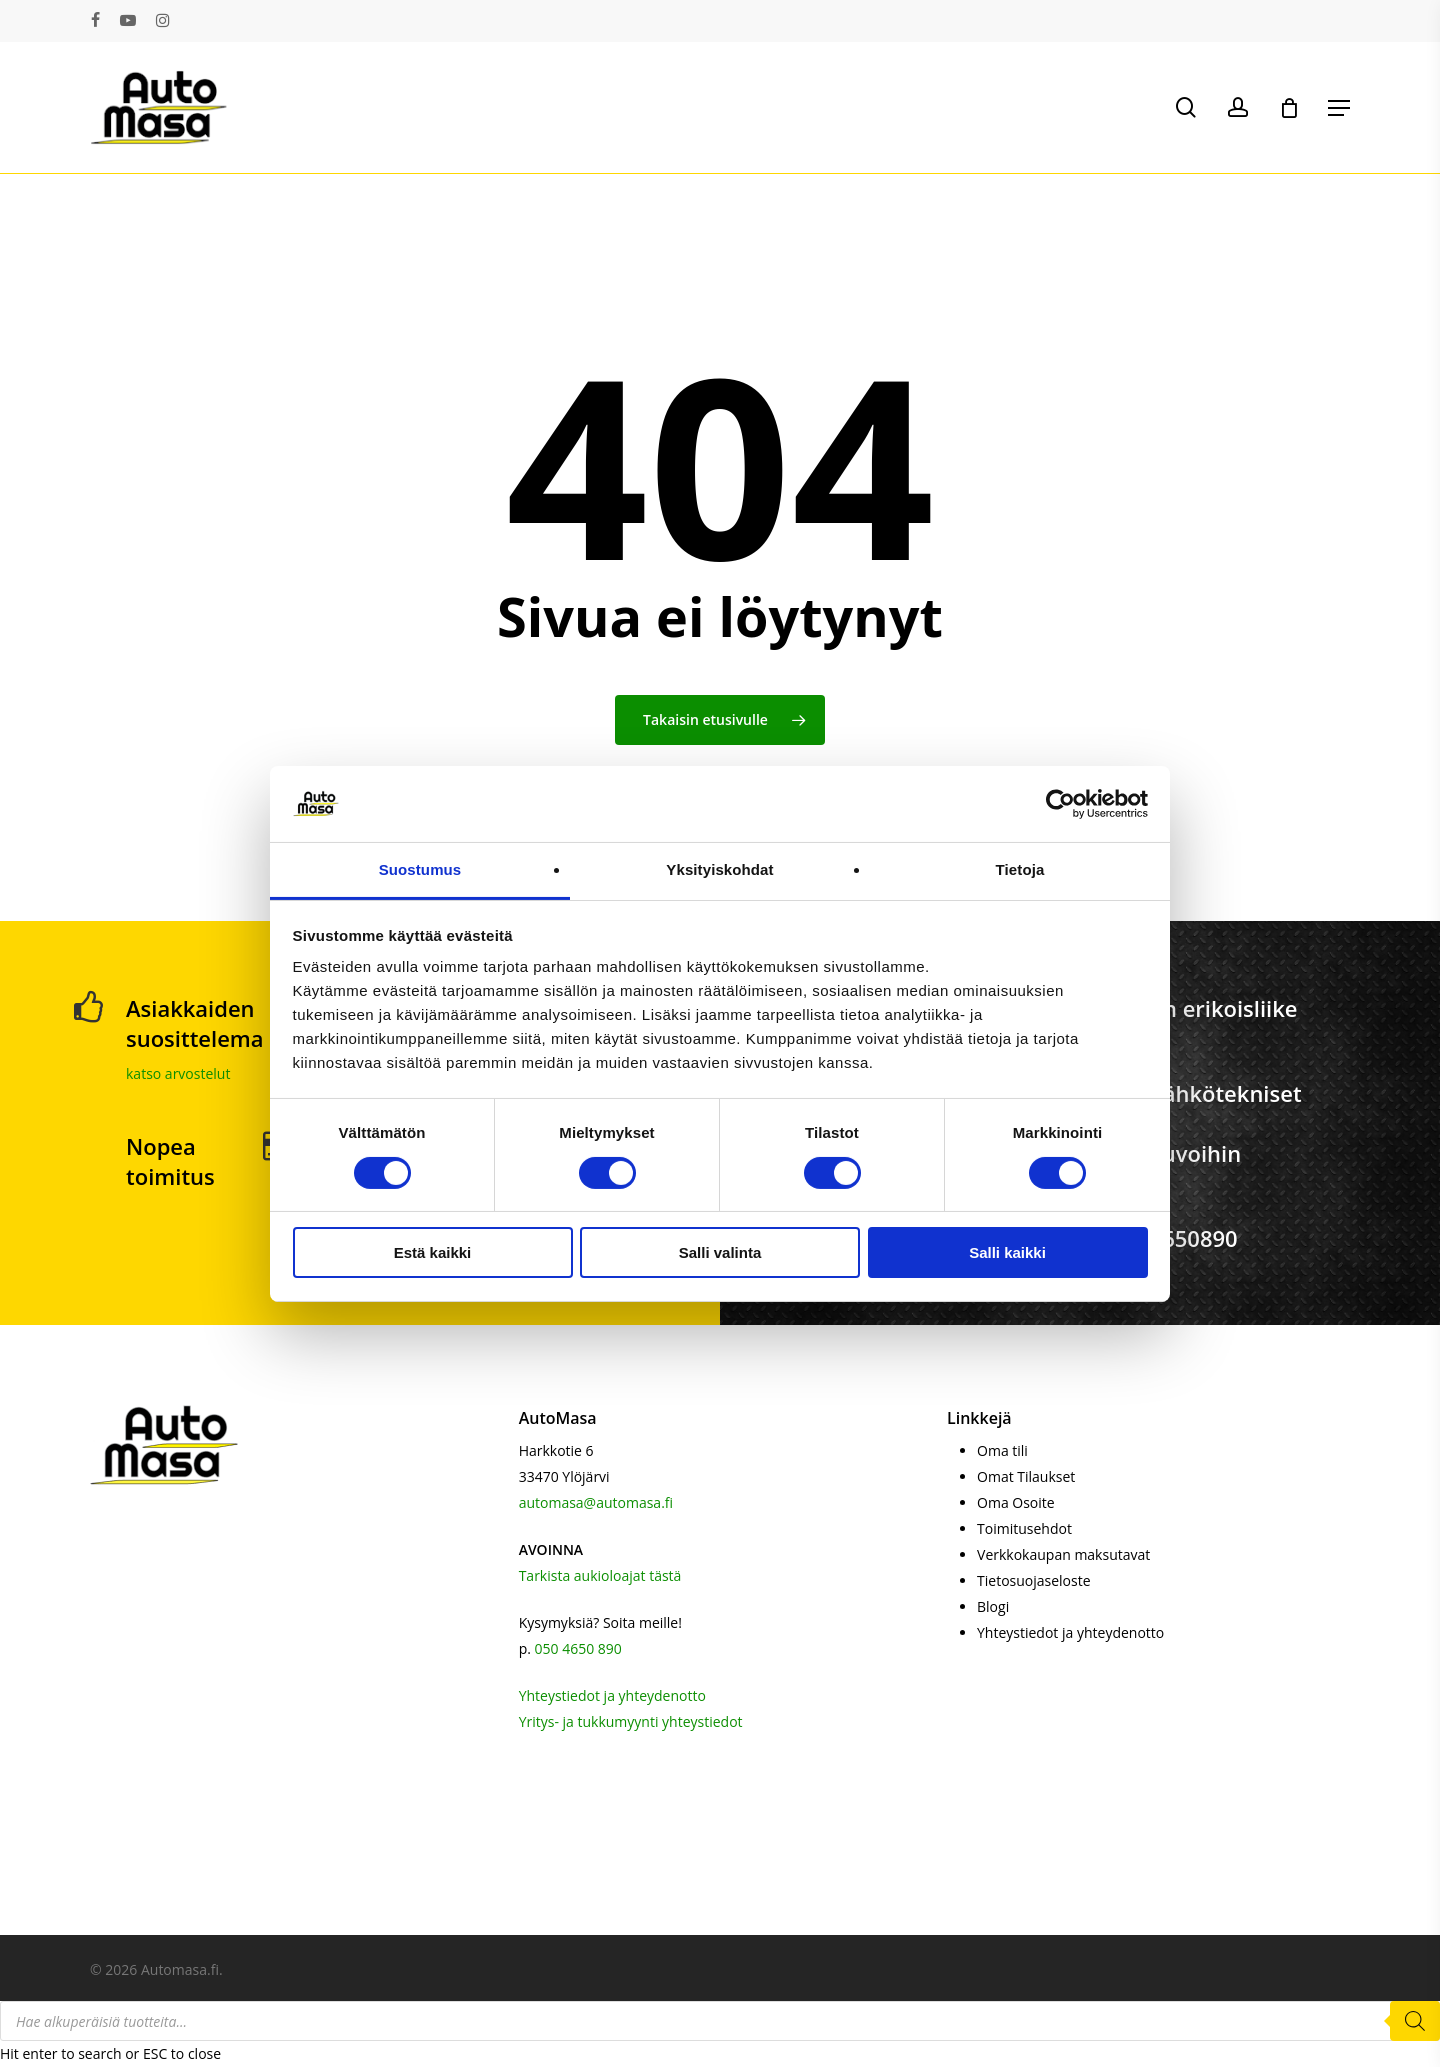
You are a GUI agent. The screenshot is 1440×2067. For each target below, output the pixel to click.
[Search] (1415, 2021)
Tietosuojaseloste (1034, 1580)
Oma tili (1002, 1450)
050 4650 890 (578, 1648)
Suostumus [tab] (420, 869)
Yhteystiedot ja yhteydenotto (612, 1695)
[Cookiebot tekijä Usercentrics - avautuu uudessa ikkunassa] (1060, 804)
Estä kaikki (433, 1252)
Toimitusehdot (1024, 1528)
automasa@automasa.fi (596, 1502)
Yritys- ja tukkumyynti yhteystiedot (631, 1721)
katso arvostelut (178, 1073)
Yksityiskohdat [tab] (719, 869)
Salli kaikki (1007, 1252)
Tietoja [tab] (1020, 869)
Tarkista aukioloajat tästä (600, 1575)
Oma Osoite (1016, 1502)
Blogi (993, 1606)
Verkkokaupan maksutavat (1063, 1554)
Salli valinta (720, 1252)
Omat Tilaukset (1026, 1476)
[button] (1339, 108)
